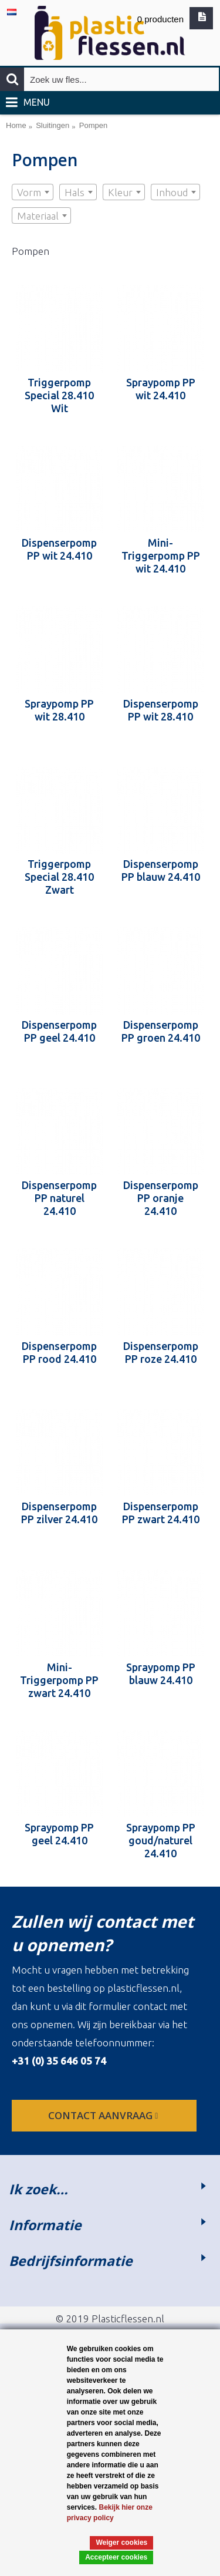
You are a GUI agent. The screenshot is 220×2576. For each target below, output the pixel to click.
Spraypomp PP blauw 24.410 (160, 1673)
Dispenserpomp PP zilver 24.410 (59, 1512)
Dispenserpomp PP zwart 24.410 (160, 1512)
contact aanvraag (104, 2115)
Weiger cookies (121, 2542)
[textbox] (32, 192)
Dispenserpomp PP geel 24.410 (59, 1031)
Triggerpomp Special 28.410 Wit (59, 395)
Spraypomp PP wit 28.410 (59, 710)
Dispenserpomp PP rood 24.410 (59, 1352)
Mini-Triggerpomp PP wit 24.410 (160, 555)
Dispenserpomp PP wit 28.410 (160, 710)
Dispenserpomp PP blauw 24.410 (160, 870)
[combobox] (32, 192)
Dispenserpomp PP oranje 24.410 (160, 1198)
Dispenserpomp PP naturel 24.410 (59, 1198)
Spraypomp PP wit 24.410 (160, 388)
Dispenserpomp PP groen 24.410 (160, 1031)
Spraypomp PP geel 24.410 (59, 1833)
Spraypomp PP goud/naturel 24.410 (160, 1840)
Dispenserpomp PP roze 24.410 (160, 1352)
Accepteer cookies (116, 2557)
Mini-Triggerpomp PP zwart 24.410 (59, 1680)
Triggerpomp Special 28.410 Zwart (59, 876)
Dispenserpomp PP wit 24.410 (59, 549)
